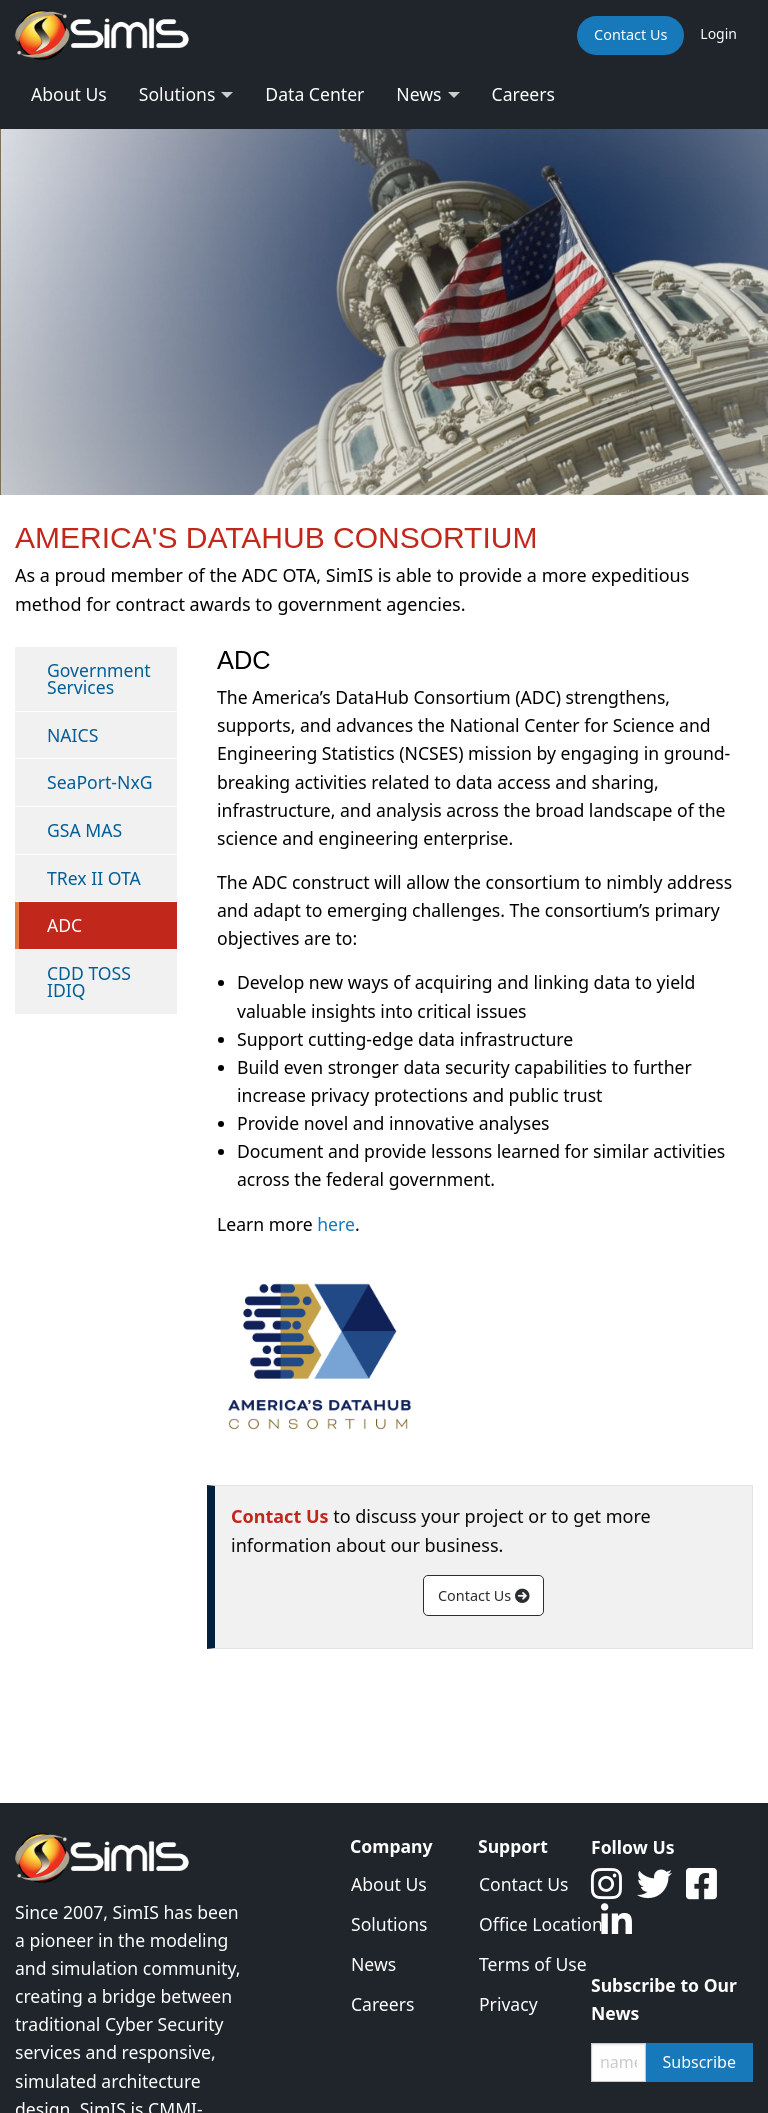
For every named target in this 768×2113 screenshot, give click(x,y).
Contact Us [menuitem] (630, 34)
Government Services (99, 679)
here (336, 1224)
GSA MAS (84, 830)
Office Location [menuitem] (520, 1924)
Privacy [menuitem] (508, 2004)
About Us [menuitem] (69, 94)
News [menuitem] (418, 94)
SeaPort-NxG (100, 782)
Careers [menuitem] (523, 94)
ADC (64, 925)
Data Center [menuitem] (314, 94)
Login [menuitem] (718, 33)
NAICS (72, 735)
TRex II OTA (94, 878)
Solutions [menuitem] (177, 94)
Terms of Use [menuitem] (520, 1964)
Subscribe (699, 2062)
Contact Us (483, 1595)
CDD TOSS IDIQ (89, 982)
